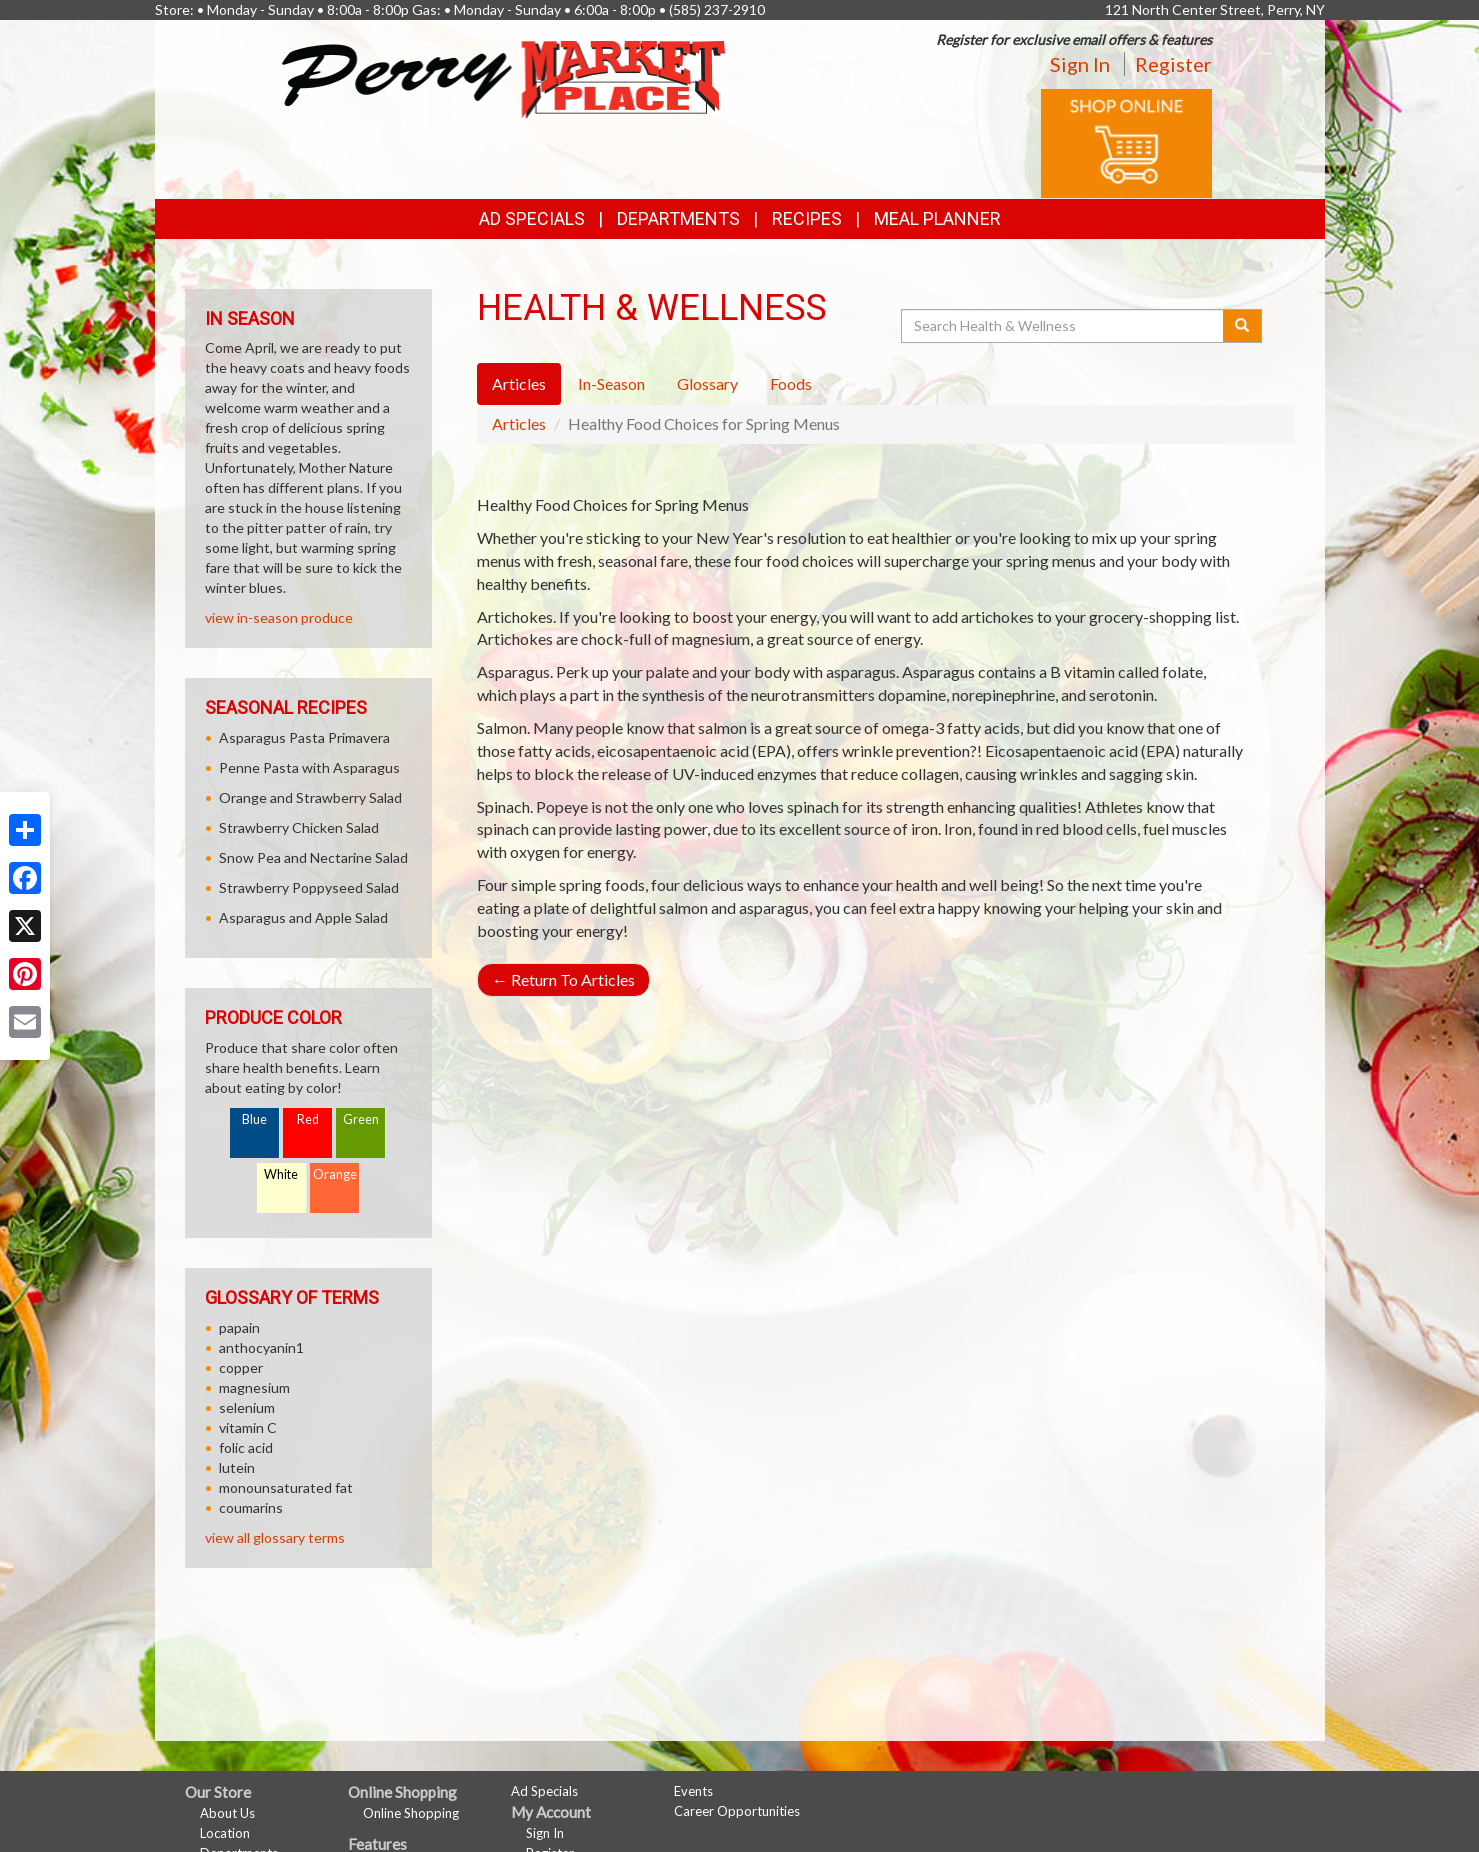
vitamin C (248, 1427)
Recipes (807, 218)
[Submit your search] (1242, 326)
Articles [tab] (519, 383)
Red (308, 1119)
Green (361, 1119)
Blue (254, 1119)
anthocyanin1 (261, 1347)
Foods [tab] (791, 383)
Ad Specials (532, 218)
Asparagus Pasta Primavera (304, 737)
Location (225, 1833)
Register (1173, 64)
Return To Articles (563, 979)
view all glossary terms (275, 1537)
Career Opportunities (737, 1811)
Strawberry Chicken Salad (299, 827)
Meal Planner (937, 218)
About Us (227, 1813)
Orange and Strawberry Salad (310, 797)
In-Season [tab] (611, 383)
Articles (519, 423)
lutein (237, 1467)
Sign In (1080, 64)
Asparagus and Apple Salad (303, 917)
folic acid (246, 1447)
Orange (335, 1174)
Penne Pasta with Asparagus (309, 767)
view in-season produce (279, 617)
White (281, 1174)
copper (241, 1367)
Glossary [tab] (707, 383)
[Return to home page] (503, 77)
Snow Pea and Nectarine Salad (313, 857)
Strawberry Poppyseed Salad (309, 887)
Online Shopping (411, 1813)
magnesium (254, 1387)
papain (239, 1327)
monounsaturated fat (286, 1487)
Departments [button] (678, 218)
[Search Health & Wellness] (1064, 326)
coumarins (251, 1507)
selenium (247, 1407)
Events (693, 1791)
